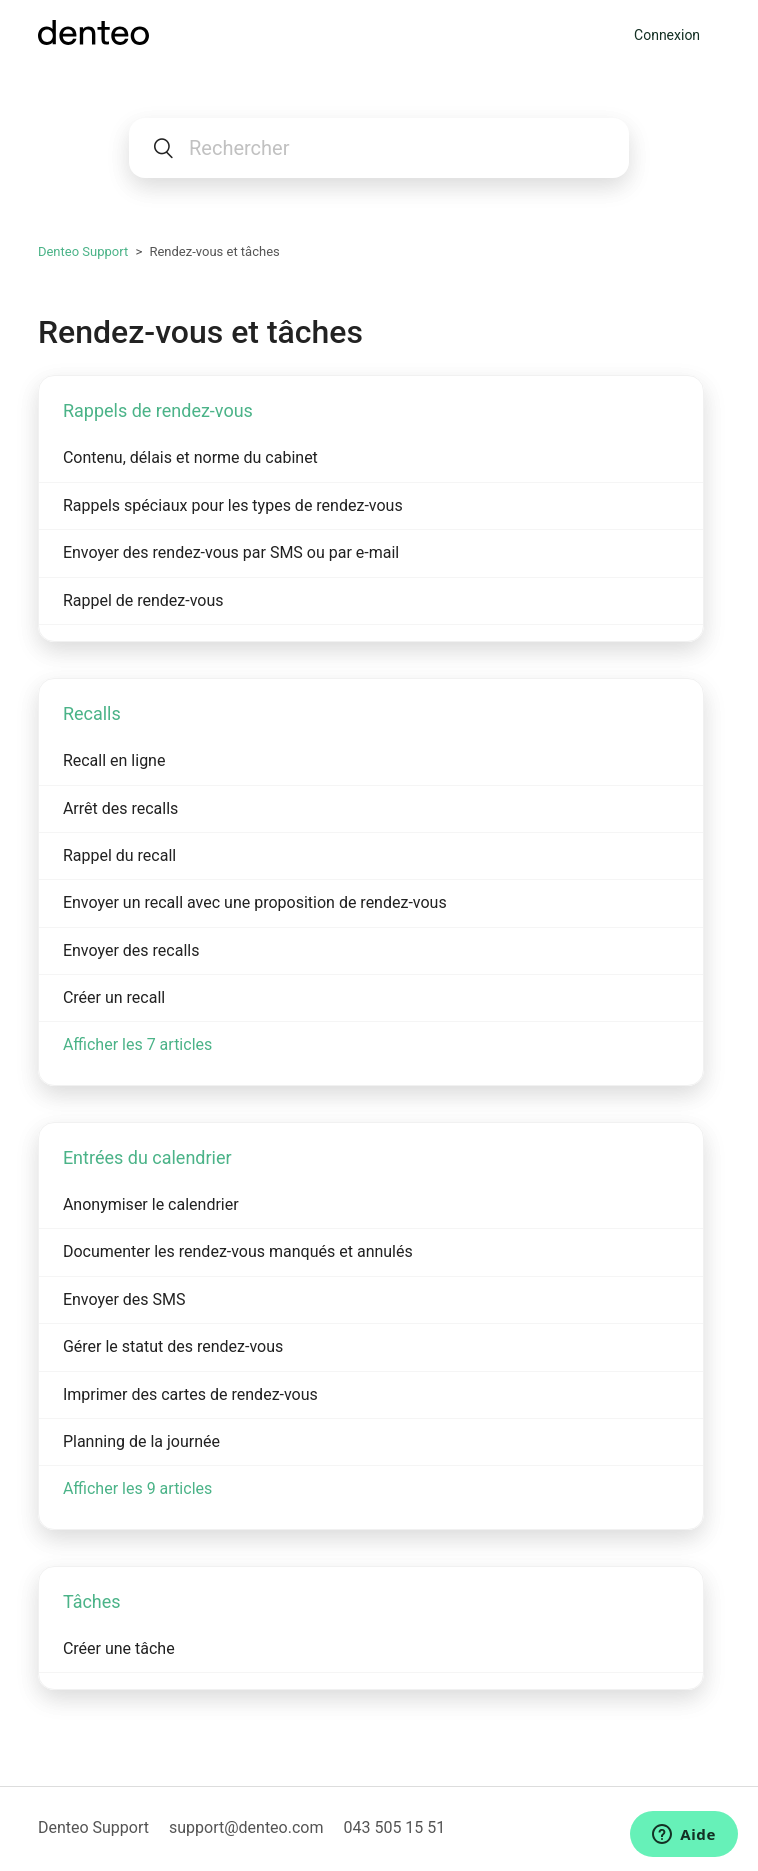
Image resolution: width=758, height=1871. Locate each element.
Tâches (92, 1601)
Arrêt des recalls (120, 808)
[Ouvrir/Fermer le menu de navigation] (613, 35)
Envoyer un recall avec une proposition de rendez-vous (255, 902)
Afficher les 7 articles (137, 1044)
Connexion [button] (667, 35)
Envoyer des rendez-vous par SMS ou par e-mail (231, 552)
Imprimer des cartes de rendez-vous (190, 1394)
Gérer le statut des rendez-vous (173, 1346)
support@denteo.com (246, 1827)
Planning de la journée (141, 1441)
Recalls (92, 713)
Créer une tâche (119, 1648)
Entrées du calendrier (147, 1157)
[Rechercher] (379, 148)
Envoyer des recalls (131, 950)
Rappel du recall (119, 855)
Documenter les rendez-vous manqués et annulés (238, 1251)
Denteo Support (83, 251)
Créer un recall (114, 997)
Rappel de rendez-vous (143, 600)
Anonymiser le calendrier (151, 1204)
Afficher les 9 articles (137, 1488)
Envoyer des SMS (124, 1299)
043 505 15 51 (394, 1827)
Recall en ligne (114, 760)
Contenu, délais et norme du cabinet (190, 457)
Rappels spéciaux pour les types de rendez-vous (233, 505)
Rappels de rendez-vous (158, 410)
